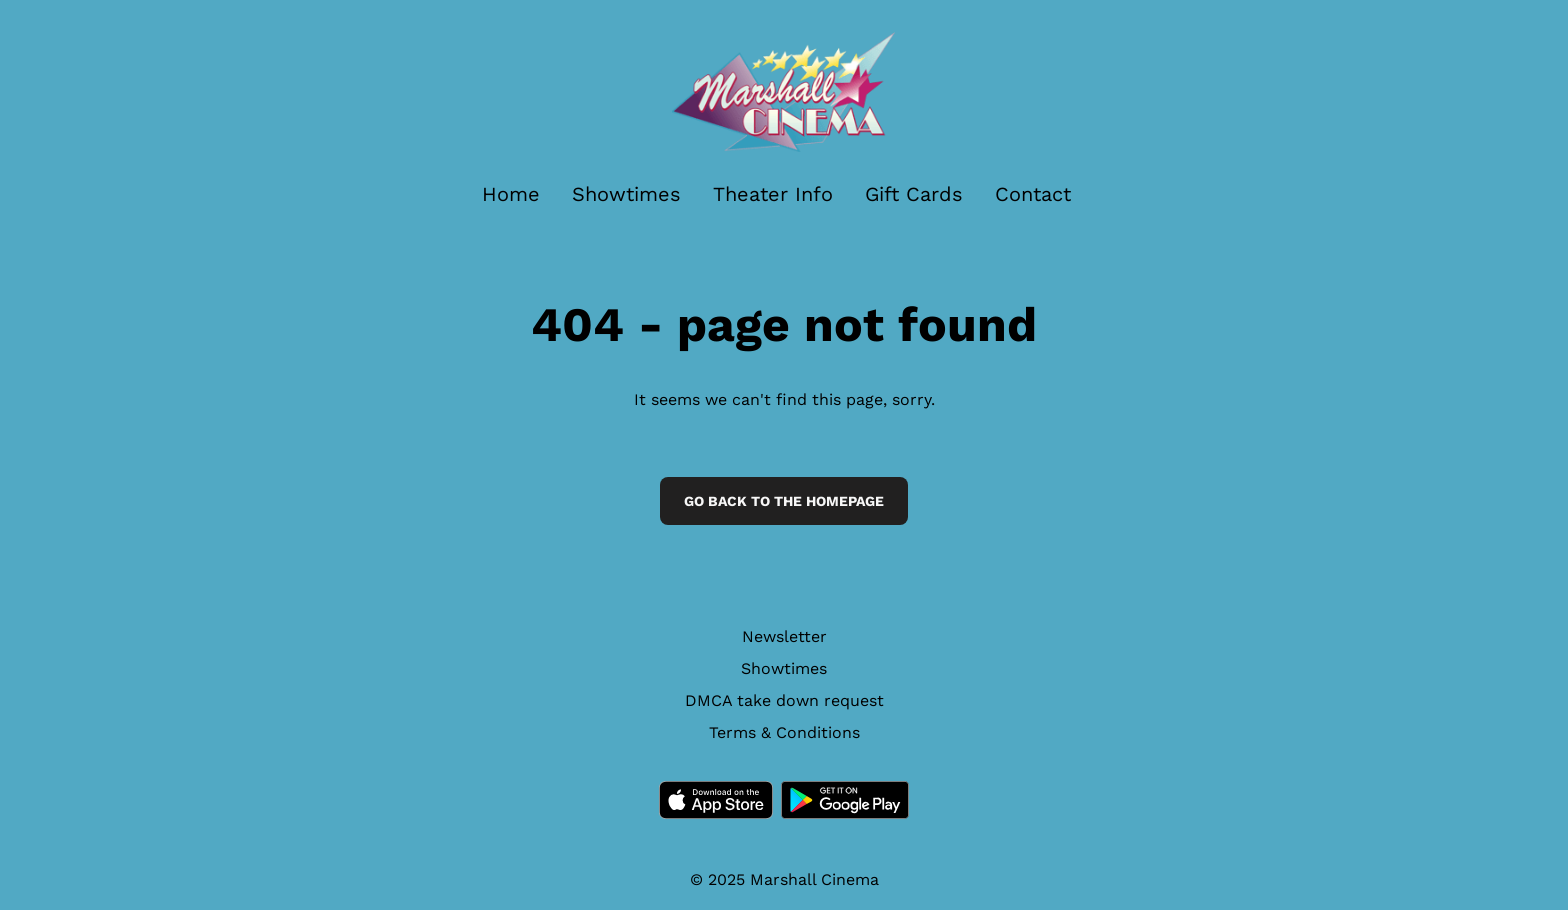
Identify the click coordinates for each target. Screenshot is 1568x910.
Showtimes (784, 668)
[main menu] (776, 194)
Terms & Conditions (784, 732)
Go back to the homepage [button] (784, 501)
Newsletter (784, 636)
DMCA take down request (784, 700)
